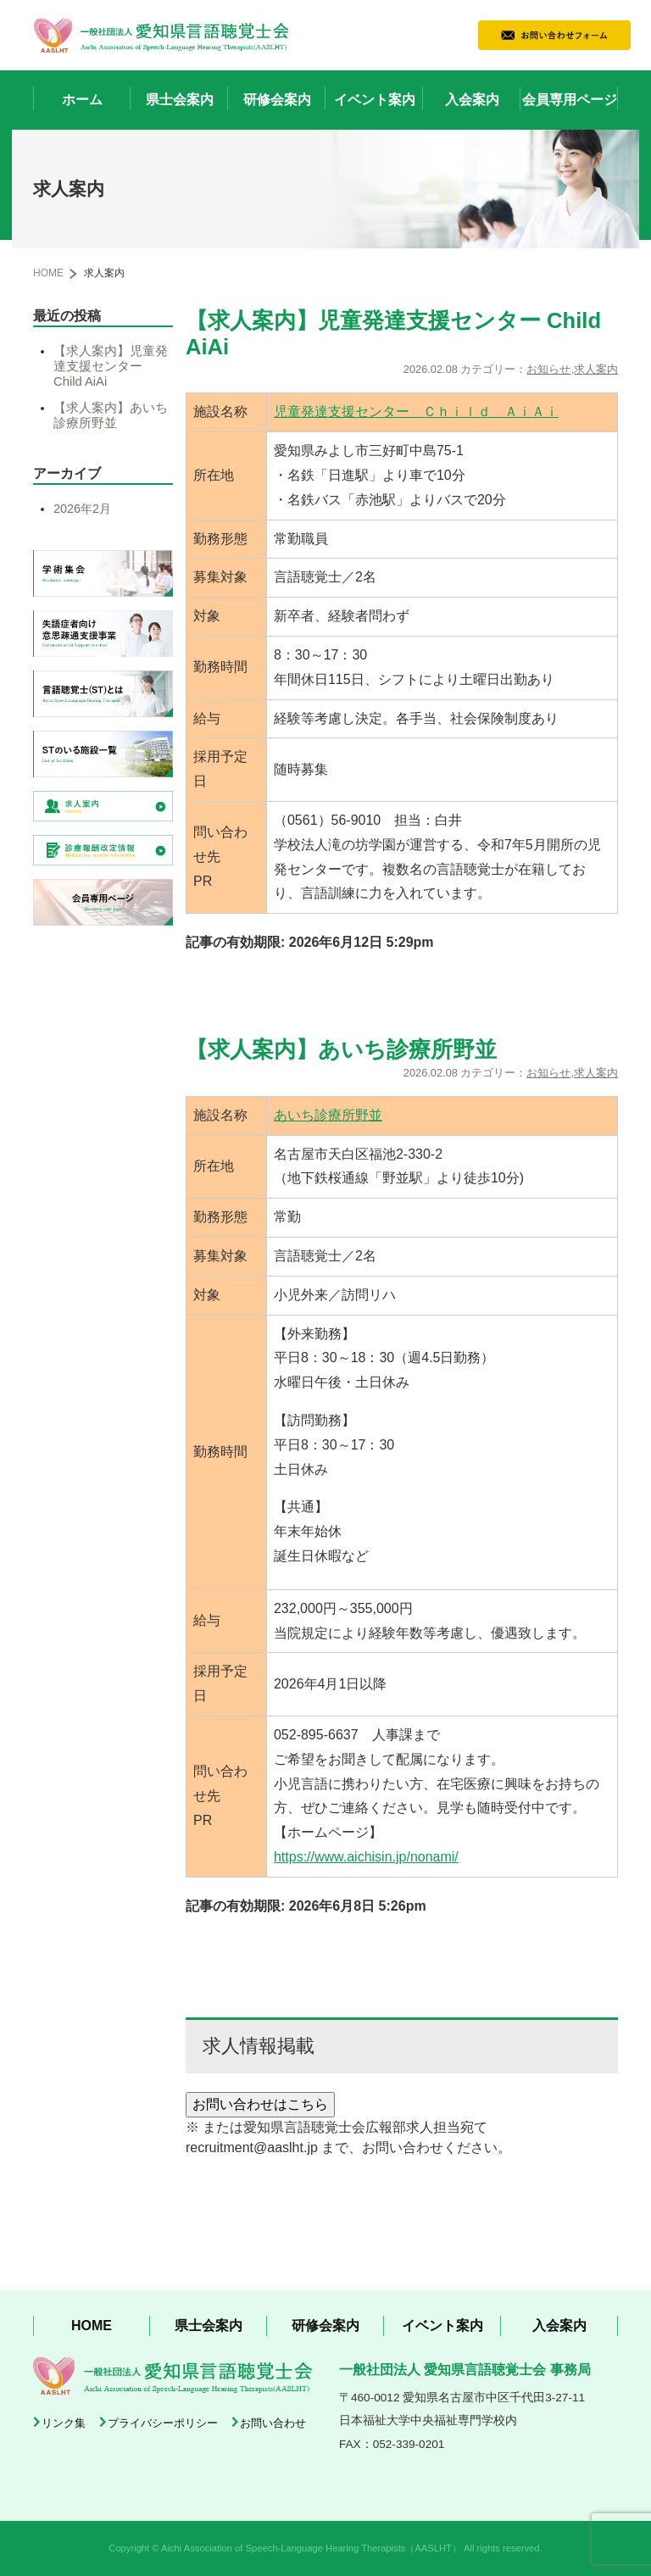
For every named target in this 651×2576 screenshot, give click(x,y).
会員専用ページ (569, 99)
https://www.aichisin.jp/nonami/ (366, 1857)
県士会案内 (180, 99)
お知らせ (548, 369)
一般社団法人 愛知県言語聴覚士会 (161, 35)
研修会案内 (277, 99)
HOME (48, 273)
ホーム (82, 99)
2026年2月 (82, 508)
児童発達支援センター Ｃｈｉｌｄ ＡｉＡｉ (416, 411)
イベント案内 (374, 99)
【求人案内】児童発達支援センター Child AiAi (110, 365)
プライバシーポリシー (163, 2423)
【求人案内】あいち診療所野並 (110, 415)
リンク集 (64, 2423)
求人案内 (596, 369)
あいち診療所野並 (328, 1115)
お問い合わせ (273, 2423)
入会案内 (472, 99)
